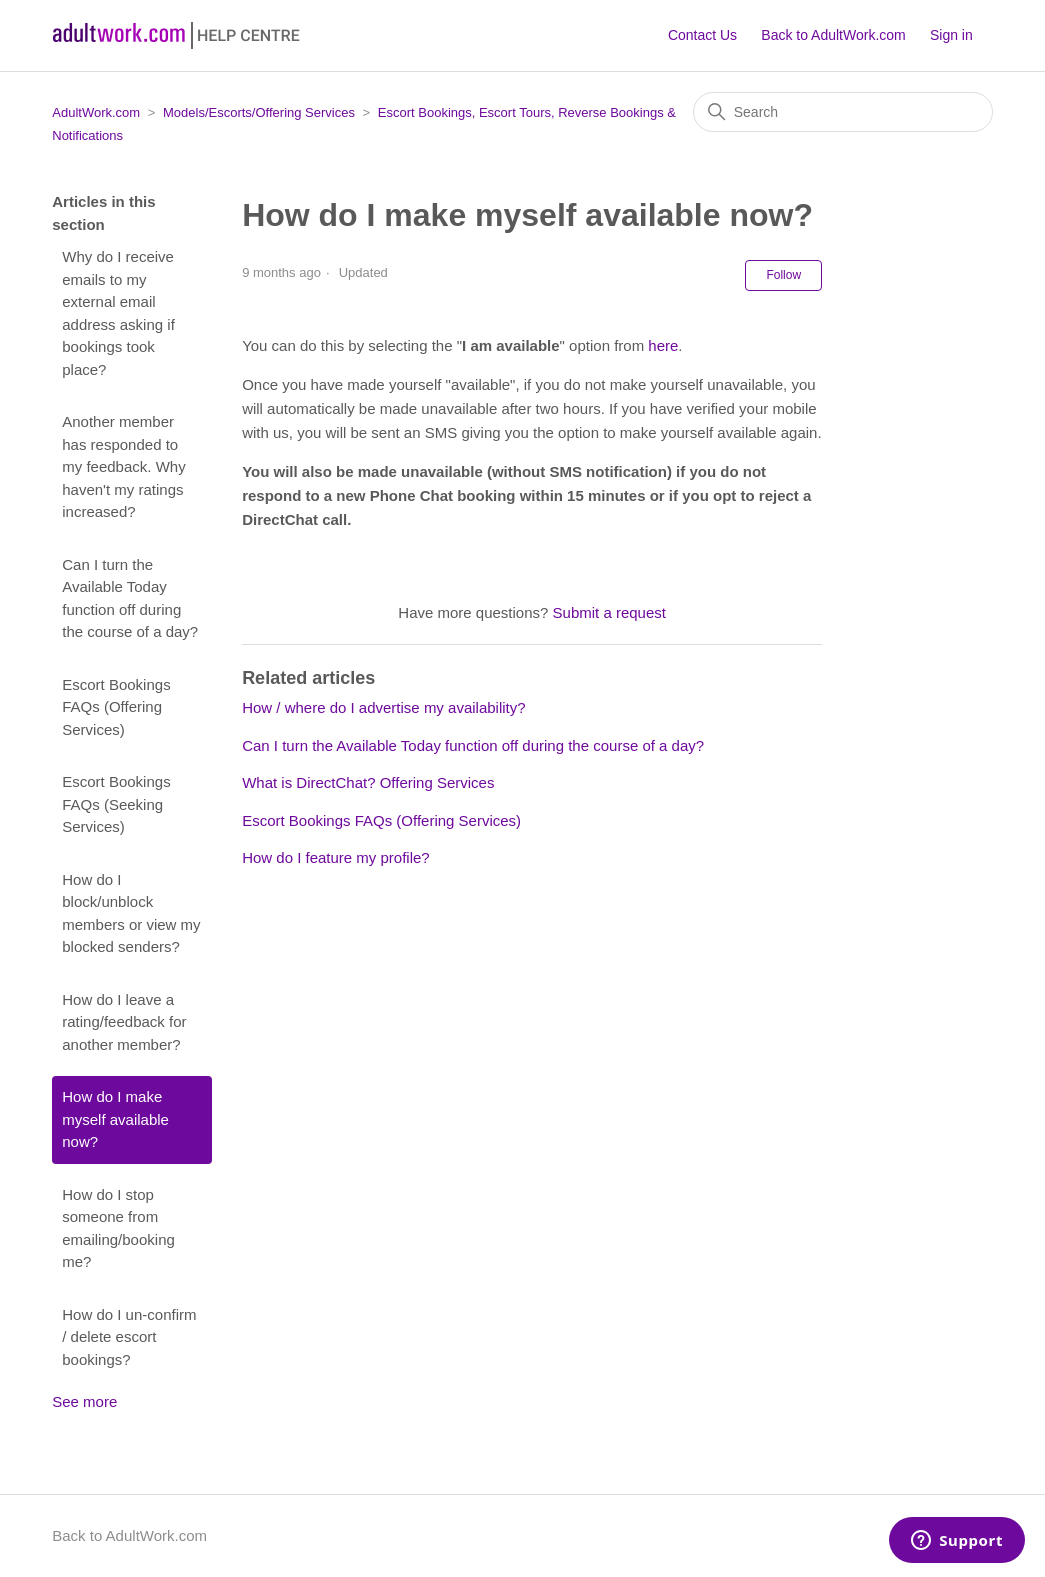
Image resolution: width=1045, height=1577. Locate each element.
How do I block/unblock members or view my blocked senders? (131, 913)
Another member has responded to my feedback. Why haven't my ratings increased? (123, 466)
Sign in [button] (951, 35)
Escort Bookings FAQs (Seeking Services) (116, 804)
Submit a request (609, 612)
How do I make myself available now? (115, 1119)
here (663, 345)
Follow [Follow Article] (783, 275)
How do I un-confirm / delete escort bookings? (129, 1337)
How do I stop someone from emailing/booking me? (118, 1228)
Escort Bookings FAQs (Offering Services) (116, 707)
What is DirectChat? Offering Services (368, 782)
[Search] (843, 112)
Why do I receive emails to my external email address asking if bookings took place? (118, 313)
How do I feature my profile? (336, 857)
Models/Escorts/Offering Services (259, 112)
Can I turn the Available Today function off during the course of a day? (130, 598)
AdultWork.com (96, 112)
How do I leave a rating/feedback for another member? (124, 1022)
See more (84, 1401)
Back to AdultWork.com (833, 35)
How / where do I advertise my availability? (383, 707)
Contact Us (702, 35)
